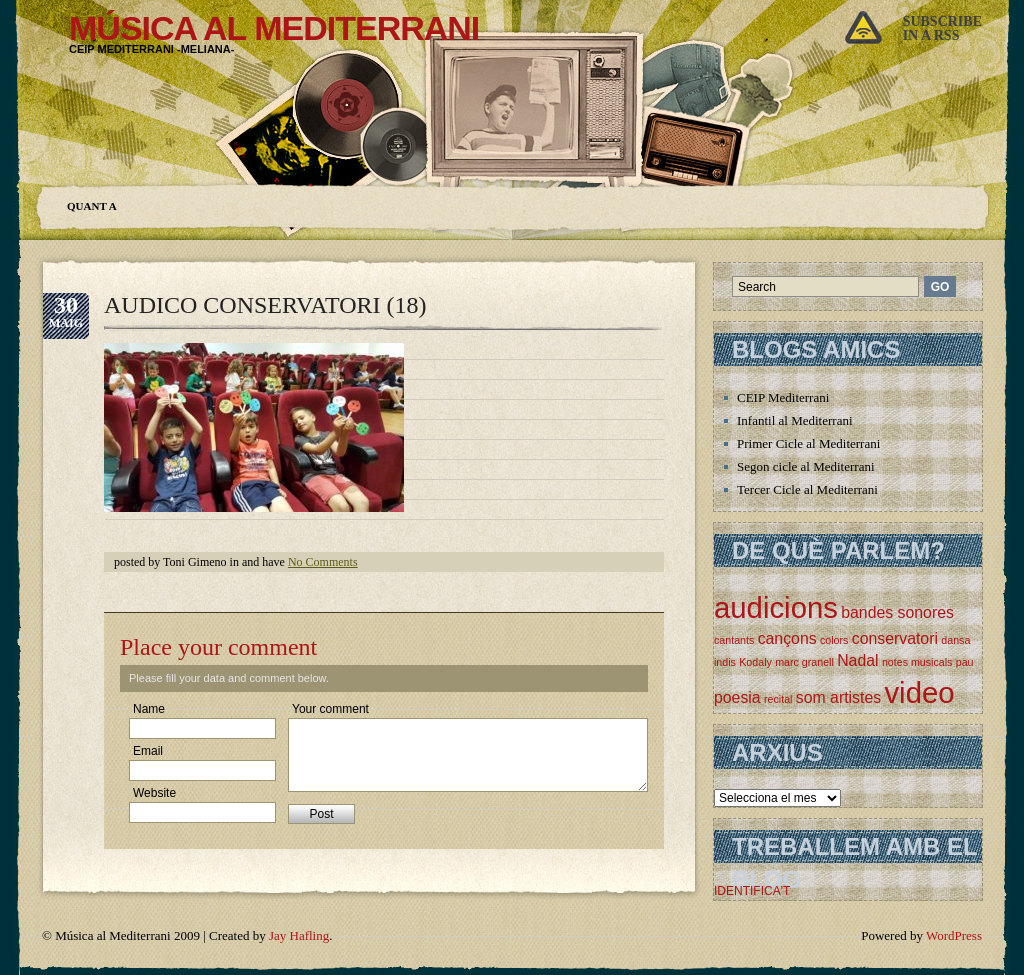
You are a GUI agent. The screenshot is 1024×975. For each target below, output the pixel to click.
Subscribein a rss (942, 28)
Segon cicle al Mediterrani (806, 466)
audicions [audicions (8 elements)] (776, 607)
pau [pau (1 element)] (965, 662)
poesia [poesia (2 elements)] (737, 697)
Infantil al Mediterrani (795, 420)
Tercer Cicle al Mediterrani (807, 489)
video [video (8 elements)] (919, 692)
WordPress (954, 935)
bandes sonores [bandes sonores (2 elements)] (897, 612)
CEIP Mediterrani (783, 397)
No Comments (323, 562)
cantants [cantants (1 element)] (734, 640)
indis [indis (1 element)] (725, 662)
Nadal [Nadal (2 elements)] (857, 660)
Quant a (92, 206)
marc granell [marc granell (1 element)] (804, 662)
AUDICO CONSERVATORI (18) (265, 305)
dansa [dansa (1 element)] (955, 640)
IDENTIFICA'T (752, 891)
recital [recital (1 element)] (778, 699)
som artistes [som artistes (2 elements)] (838, 697)
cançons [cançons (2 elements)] (787, 638)
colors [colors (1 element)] (834, 640)
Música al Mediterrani (274, 28)
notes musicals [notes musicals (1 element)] (917, 662)
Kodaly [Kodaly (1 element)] (755, 662)
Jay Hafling (299, 935)
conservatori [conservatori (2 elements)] (895, 638)
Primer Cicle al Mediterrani (808, 443)
